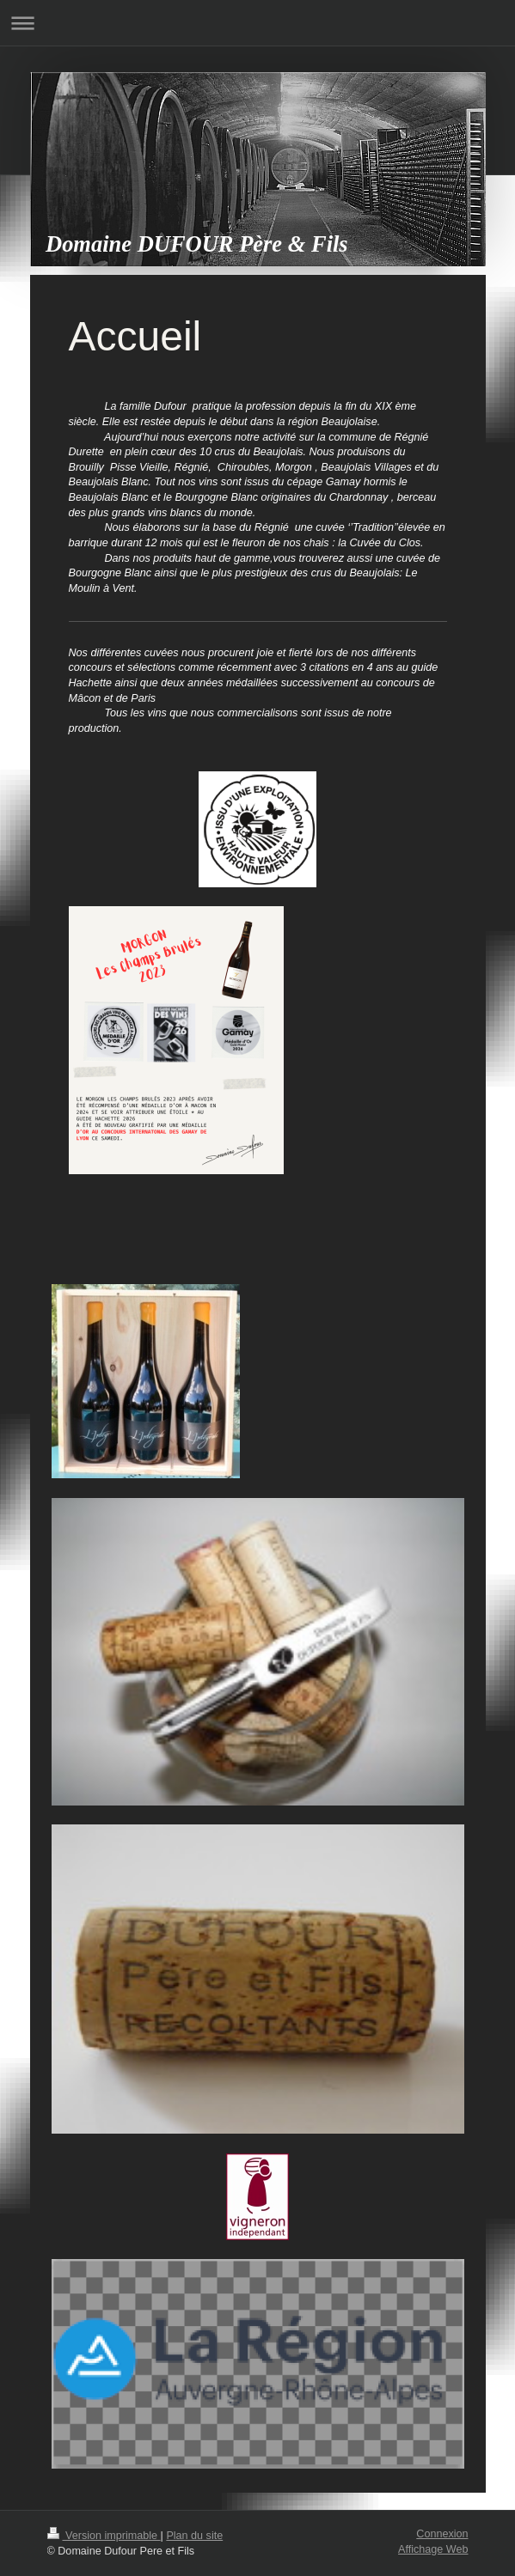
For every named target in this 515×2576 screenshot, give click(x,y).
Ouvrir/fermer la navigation (257, 22)
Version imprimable (104, 2536)
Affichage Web (433, 2549)
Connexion (442, 2534)
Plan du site (194, 2536)
